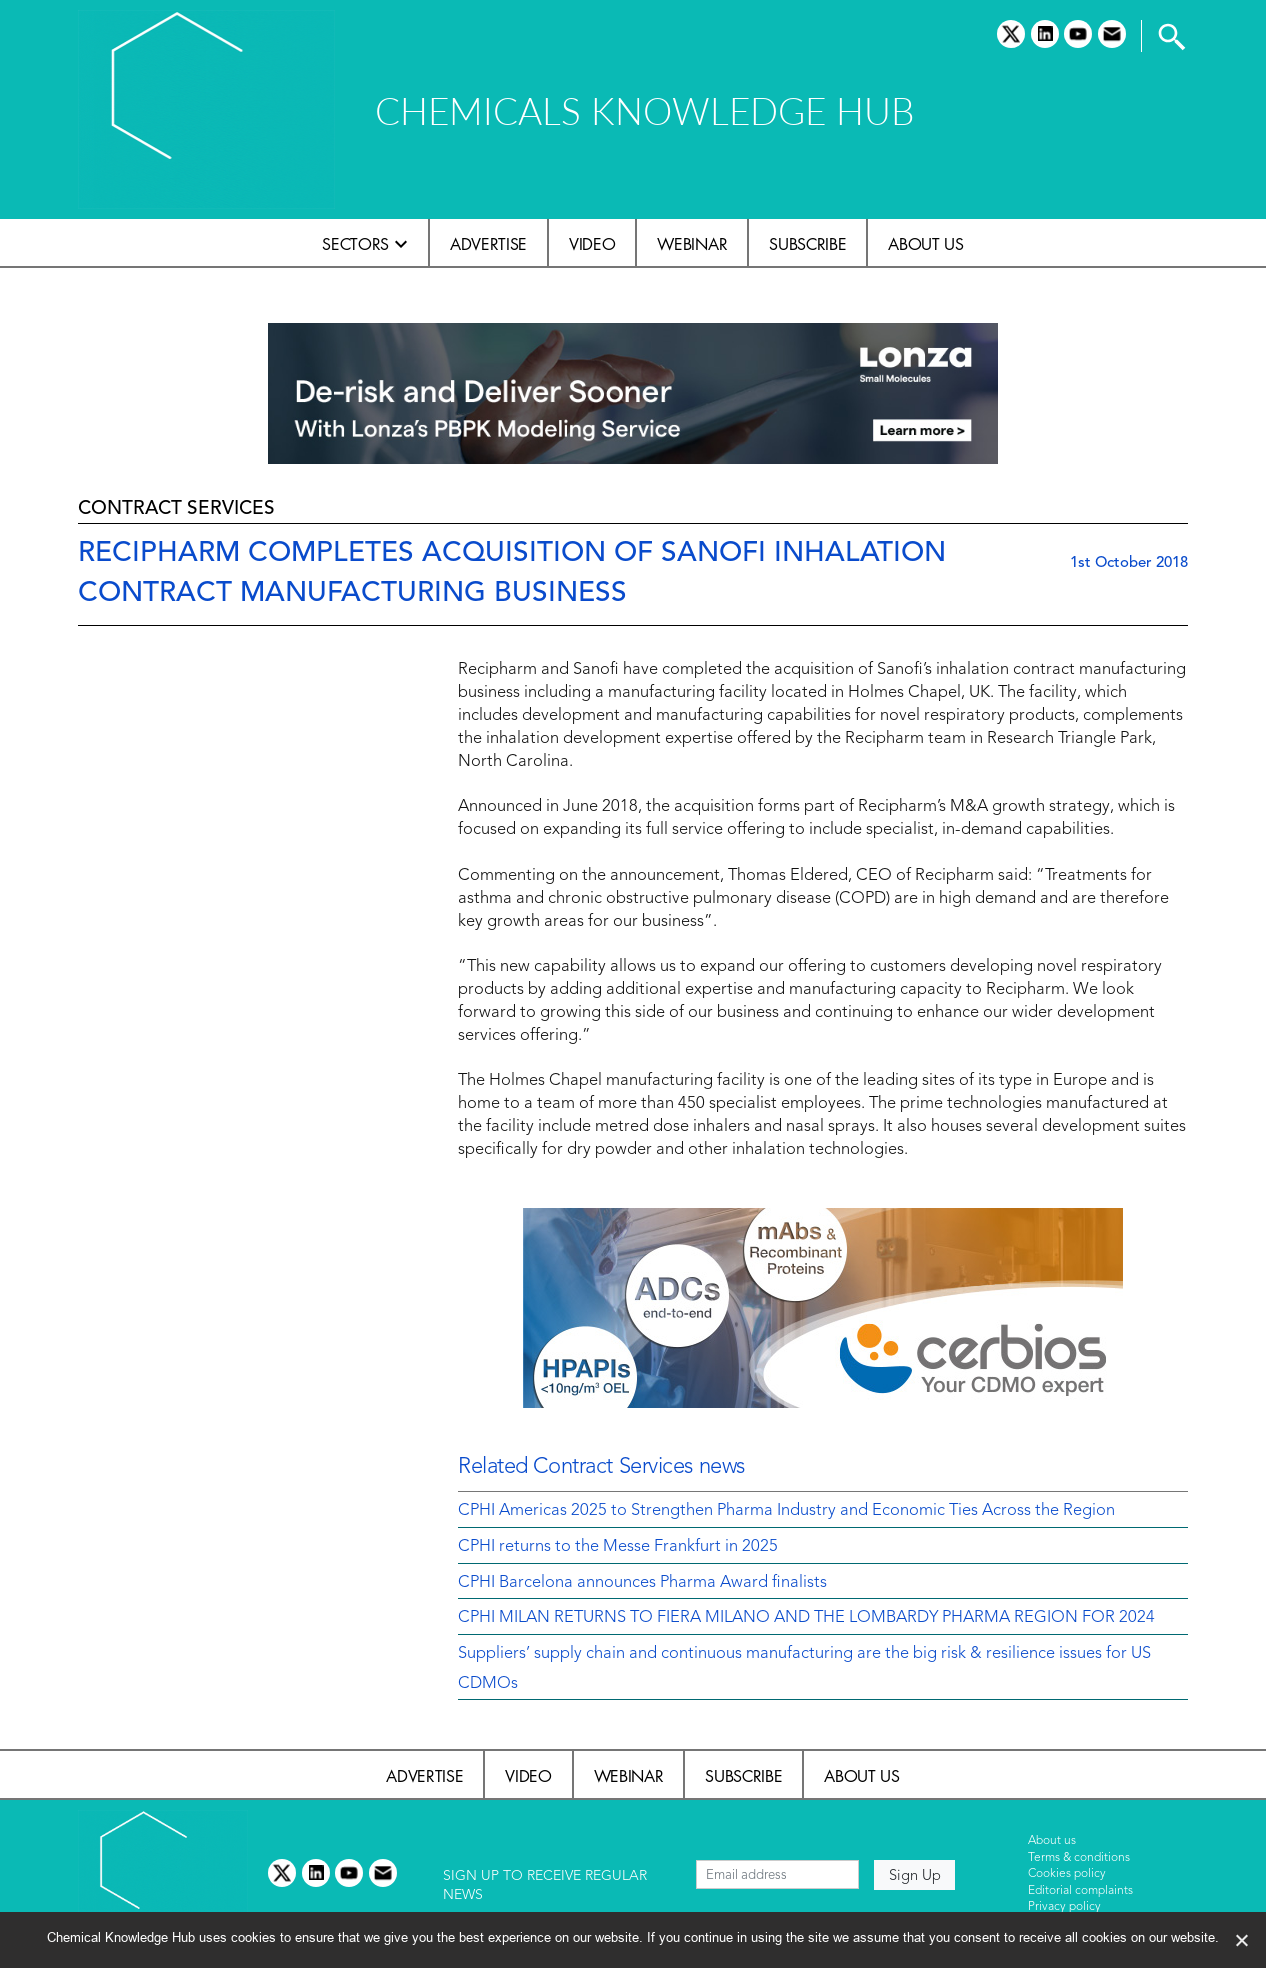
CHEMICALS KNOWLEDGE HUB (644, 110)
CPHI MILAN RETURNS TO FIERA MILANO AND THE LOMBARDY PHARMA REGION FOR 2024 (806, 1618)
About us (925, 244)
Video (592, 244)
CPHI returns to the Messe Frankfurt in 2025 (618, 1547)
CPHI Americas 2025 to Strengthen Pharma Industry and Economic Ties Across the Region (786, 1511)
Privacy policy (1064, 1907)
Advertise (488, 244)
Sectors (355, 244)
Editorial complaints (1080, 1891)
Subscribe (807, 244)
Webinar (692, 244)
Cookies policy (1067, 1874)
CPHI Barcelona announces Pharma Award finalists (642, 1583)
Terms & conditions (1079, 1858)
